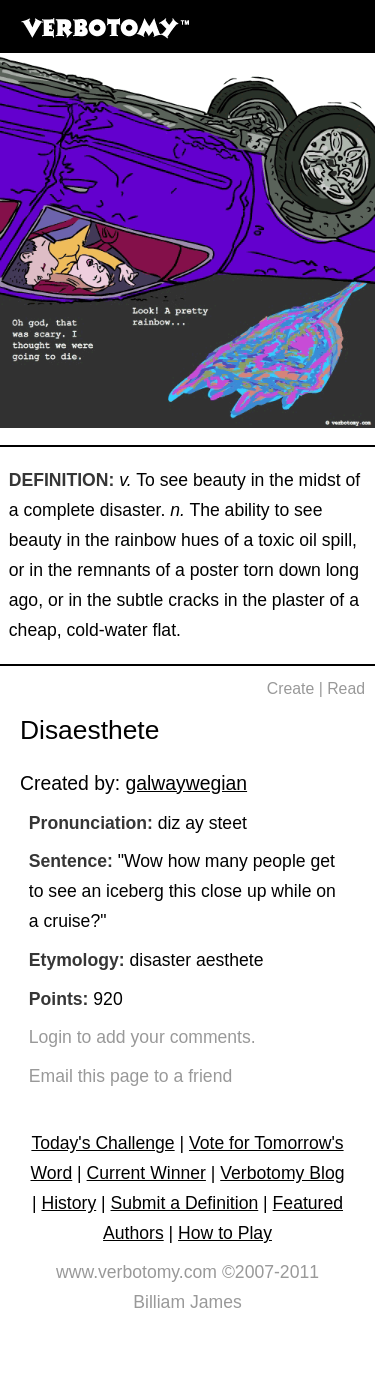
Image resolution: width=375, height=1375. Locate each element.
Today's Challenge (102, 1143)
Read (346, 688)
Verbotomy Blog (282, 1173)
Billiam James (187, 1302)
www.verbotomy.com (136, 1272)
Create (291, 688)
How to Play (225, 1233)
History (68, 1203)
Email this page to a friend (130, 1076)
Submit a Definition (185, 1203)
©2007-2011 (270, 1272)
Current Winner (146, 1173)
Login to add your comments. (142, 1037)
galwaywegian (186, 783)
